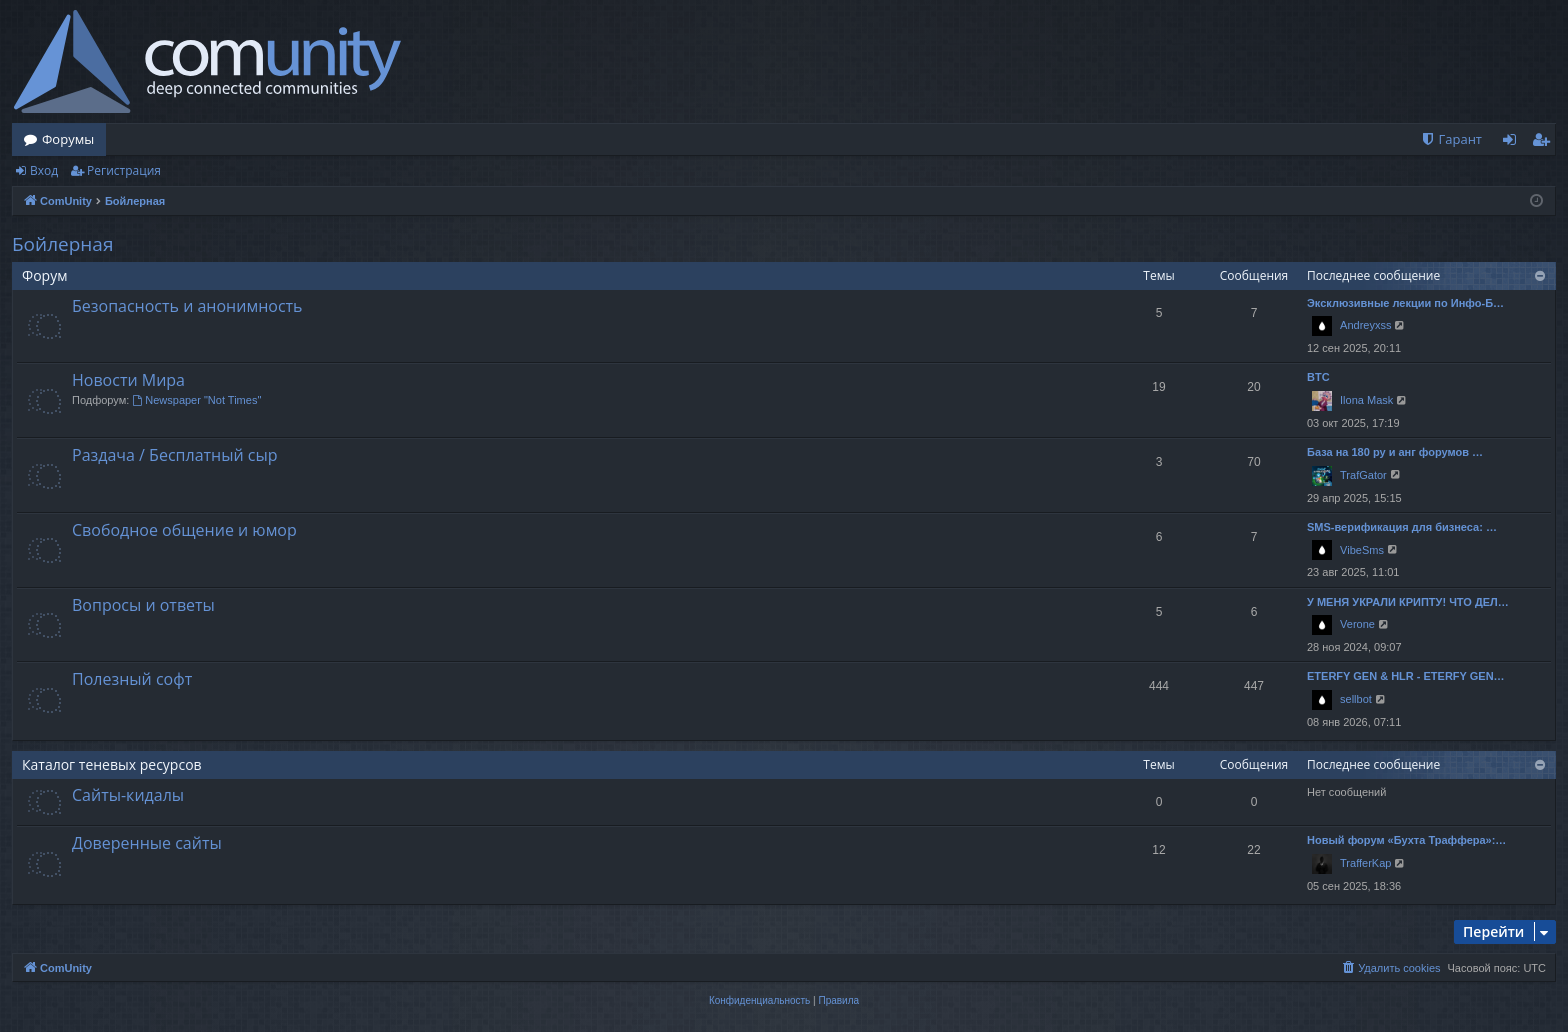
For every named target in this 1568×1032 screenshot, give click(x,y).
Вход (44, 170)
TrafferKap (1365, 863)
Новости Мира (128, 380)
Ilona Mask (1366, 400)
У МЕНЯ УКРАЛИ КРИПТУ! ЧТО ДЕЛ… (1408, 602)
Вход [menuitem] (1513, 143)
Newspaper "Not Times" (196, 400)
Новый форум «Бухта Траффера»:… (1406, 840)
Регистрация (124, 170)
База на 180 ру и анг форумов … (1395, 452)
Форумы (68, 139)
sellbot (1356, 699)
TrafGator (1363, 475)
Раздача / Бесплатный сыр (175, 455)
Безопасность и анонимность (187, 306)
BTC (1318, 377)
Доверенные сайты (147, 843)
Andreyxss (1365, 325)
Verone (1357, 624)
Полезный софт (132, 679)
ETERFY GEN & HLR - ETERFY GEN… (1406, 676)
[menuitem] (1451, 139)
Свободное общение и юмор (184, 530)
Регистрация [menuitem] (1545, 143)
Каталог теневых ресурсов (112, 764)
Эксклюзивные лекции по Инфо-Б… (1405, 303)
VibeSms (1362, 550)
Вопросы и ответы (143, 605)
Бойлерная (62, 244)
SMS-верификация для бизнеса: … (1402, 527)
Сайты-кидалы (128, 795)
